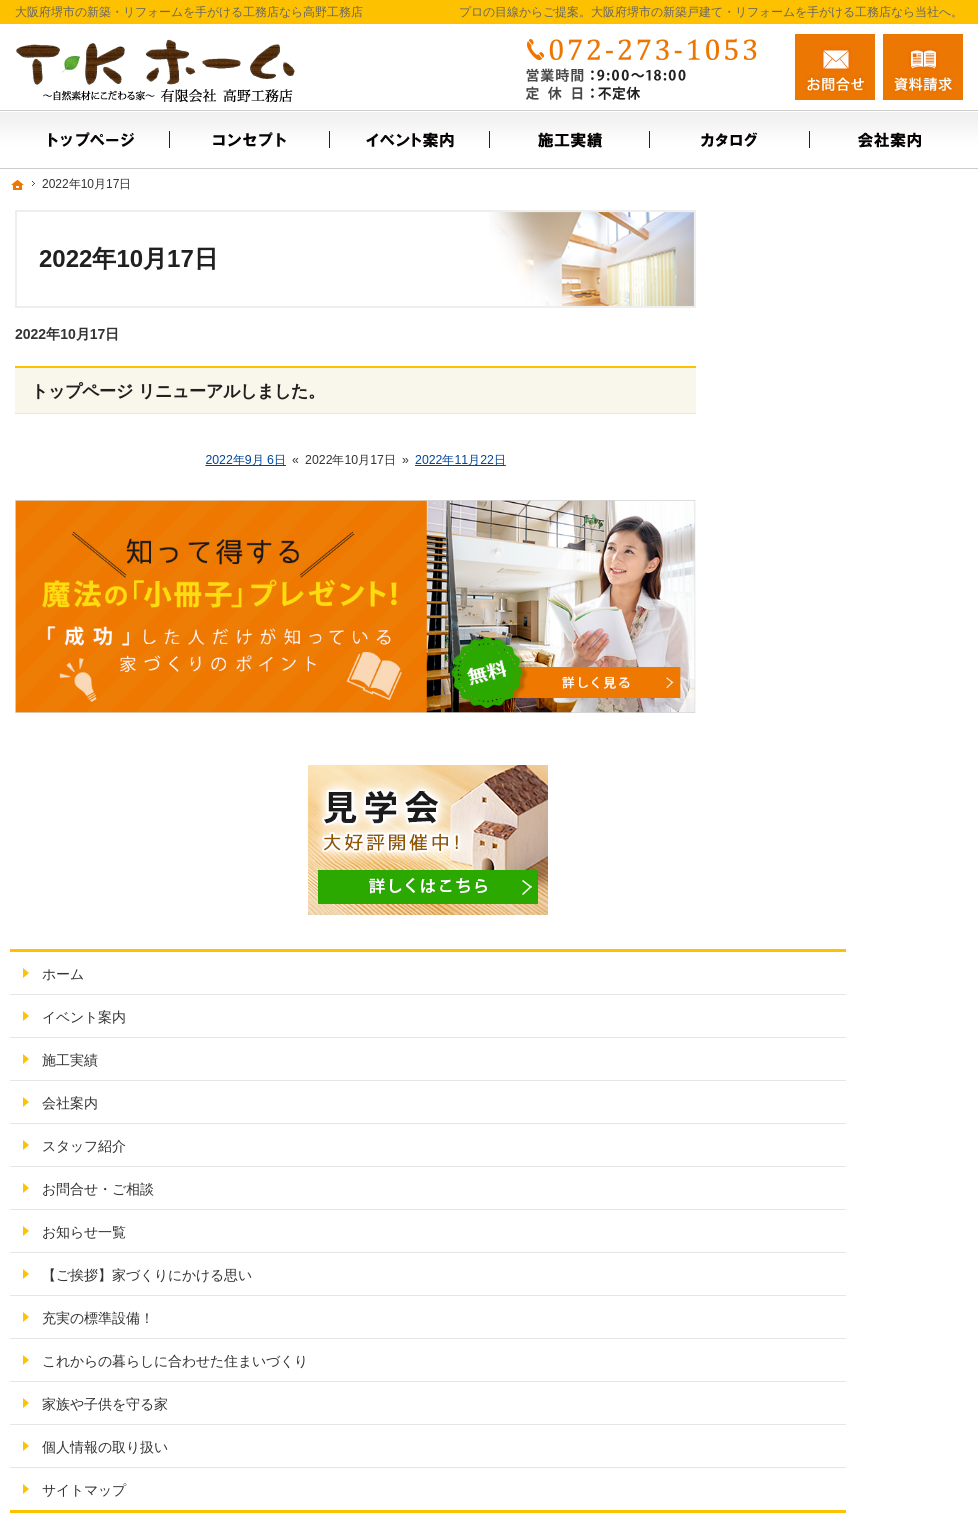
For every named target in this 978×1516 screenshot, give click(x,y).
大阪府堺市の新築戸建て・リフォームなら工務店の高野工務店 (687, 1468)
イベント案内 (800, 460)
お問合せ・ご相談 (814, 632)
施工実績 (786, 503)
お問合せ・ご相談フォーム (843, 1387)
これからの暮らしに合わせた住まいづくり (856, 831)
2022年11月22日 (460, 460)
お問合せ (835, 67)
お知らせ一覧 (800, 675)
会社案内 (786, 546)
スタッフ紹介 (800, 589)
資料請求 (923, 67)
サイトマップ (800, 968)
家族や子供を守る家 (821, 882)
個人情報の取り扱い (821, 925)
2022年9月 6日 (245, 460)
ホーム (779, 417)
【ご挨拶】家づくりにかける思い (856, 727)
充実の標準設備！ (814, 779)
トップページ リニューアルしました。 (178, 391)
